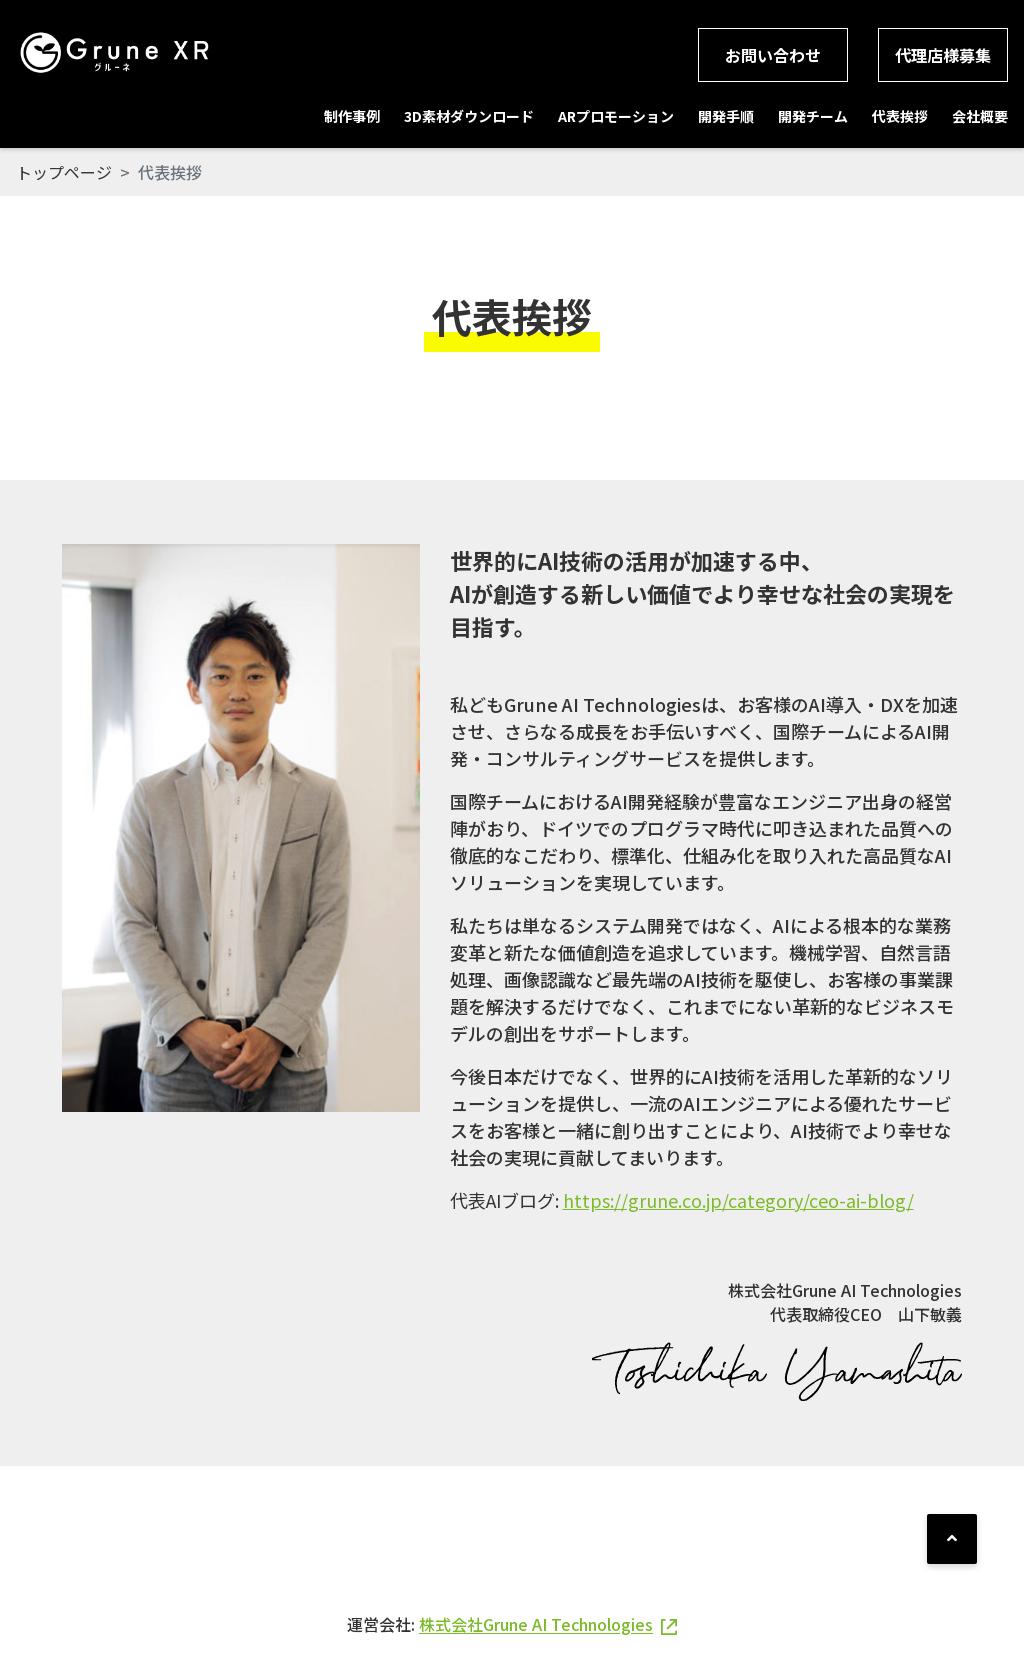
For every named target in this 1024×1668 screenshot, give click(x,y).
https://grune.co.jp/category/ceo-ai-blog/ (738, 1200)
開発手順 (726, 116)
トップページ (64, 172)
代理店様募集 (943, 55)
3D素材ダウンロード (469, 116)
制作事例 (352, 116)
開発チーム (813, 116)
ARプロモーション (616, 116)
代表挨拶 (900, 116)
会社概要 (980, 116)
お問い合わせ (773, 55)
